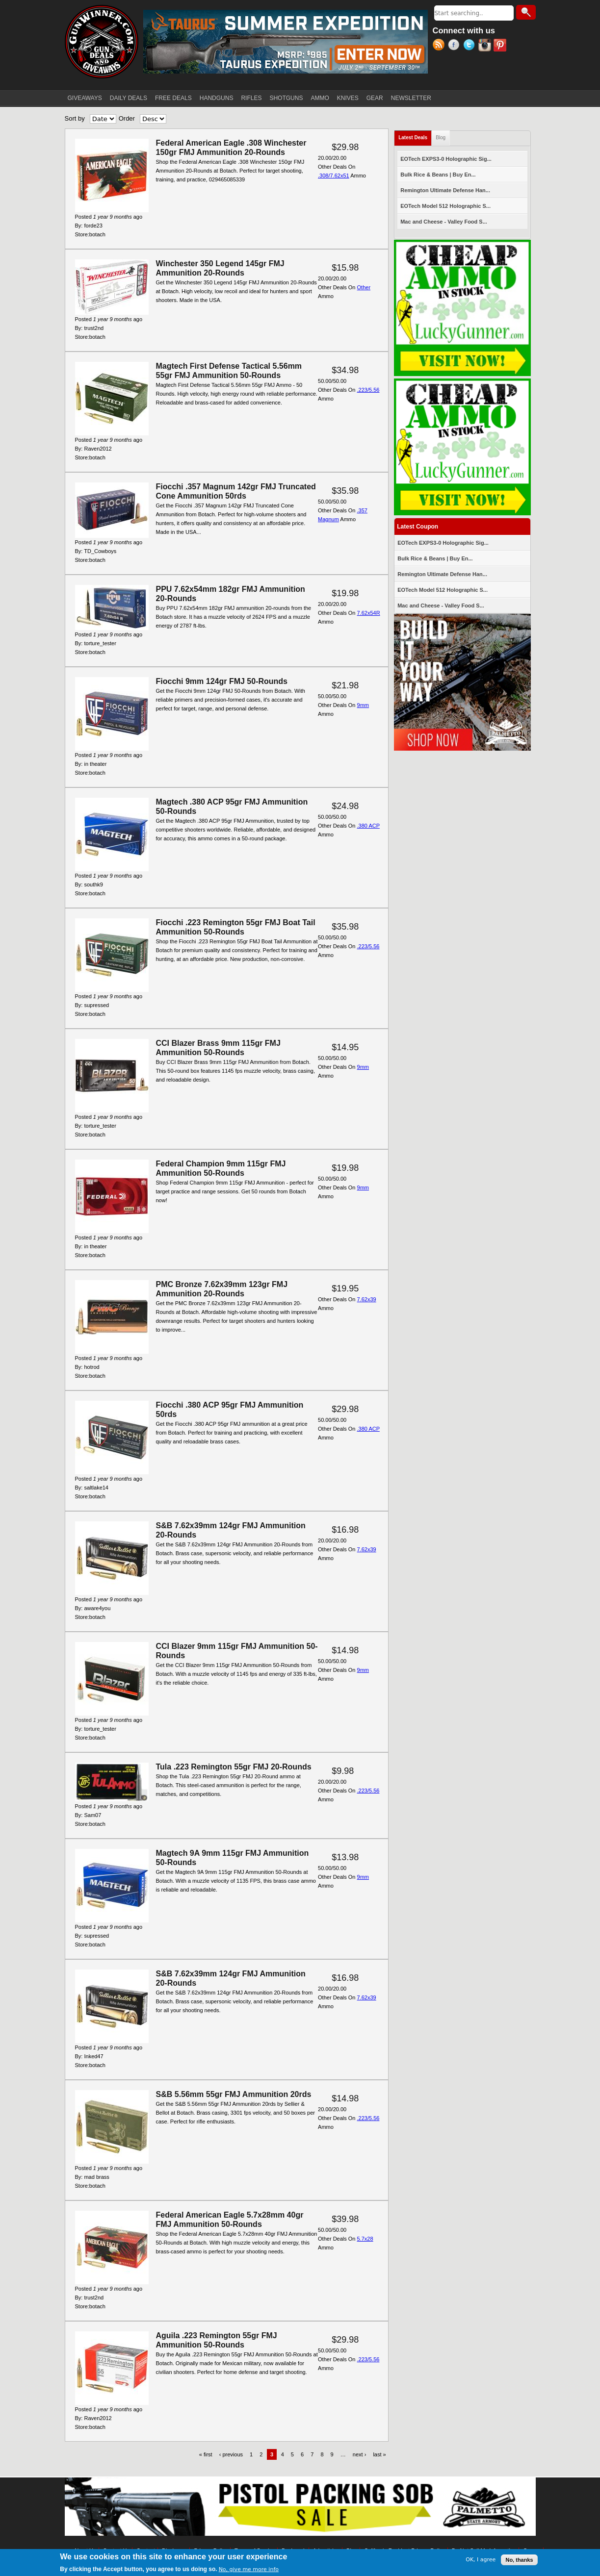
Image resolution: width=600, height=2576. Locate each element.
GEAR (374, 98)
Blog (440, 137)
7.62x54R (368, 613)
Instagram (486, 46)
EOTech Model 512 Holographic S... (445, 206)
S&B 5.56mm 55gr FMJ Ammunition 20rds (234, 2094)
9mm (363, 705)
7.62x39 (366, 1299)
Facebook (455, 46)
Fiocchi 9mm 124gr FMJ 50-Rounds (222, 681)
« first (205, 2454)
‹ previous (231, 2454)
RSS (440, 46)
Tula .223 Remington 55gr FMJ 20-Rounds (234, 1767)
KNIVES (348, 98)
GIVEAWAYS (85, 98)
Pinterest (501, 46)
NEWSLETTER (411, 98)
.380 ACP (368, 826)
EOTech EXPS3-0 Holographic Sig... (446, 159)
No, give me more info (249, 2570)
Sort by (75, 118)
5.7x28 (365, 2239)
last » (379, 2454)
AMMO (320, 98)
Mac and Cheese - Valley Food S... (443, 222)
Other (364, 287)
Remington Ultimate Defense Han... (445, 190)
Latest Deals (415, 135)
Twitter (470, 46)
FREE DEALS (173, 98)
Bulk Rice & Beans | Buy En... (437, 174)
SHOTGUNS (286, 98)
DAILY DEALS (128, 98)
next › (359, 2454)
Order (127, 118)
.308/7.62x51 (333, 175)
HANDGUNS (217, 98)
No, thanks (519, 2560)
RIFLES (251, 98)
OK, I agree (481, 2560)
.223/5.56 (368, 390)
